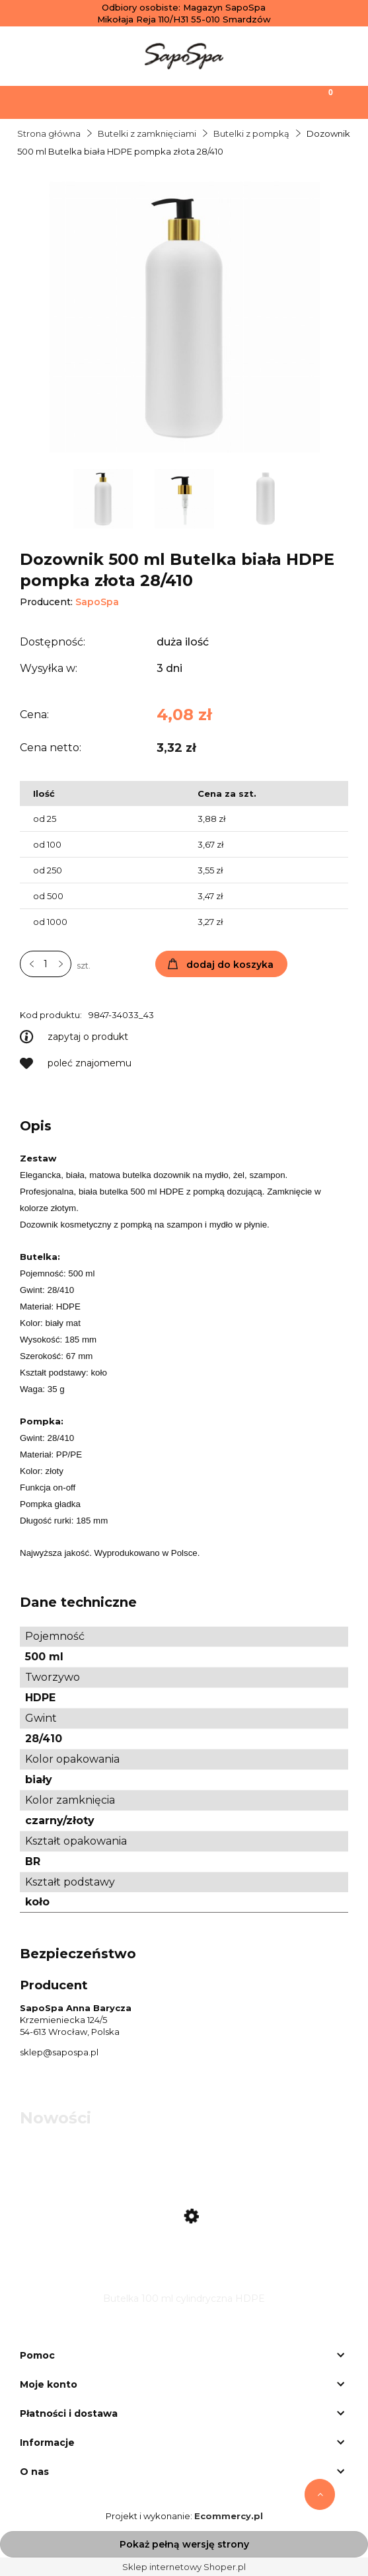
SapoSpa (97, 602)
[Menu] (46, 101)
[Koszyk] (322, 101)
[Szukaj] (138, 101)
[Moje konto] (230, 101)
